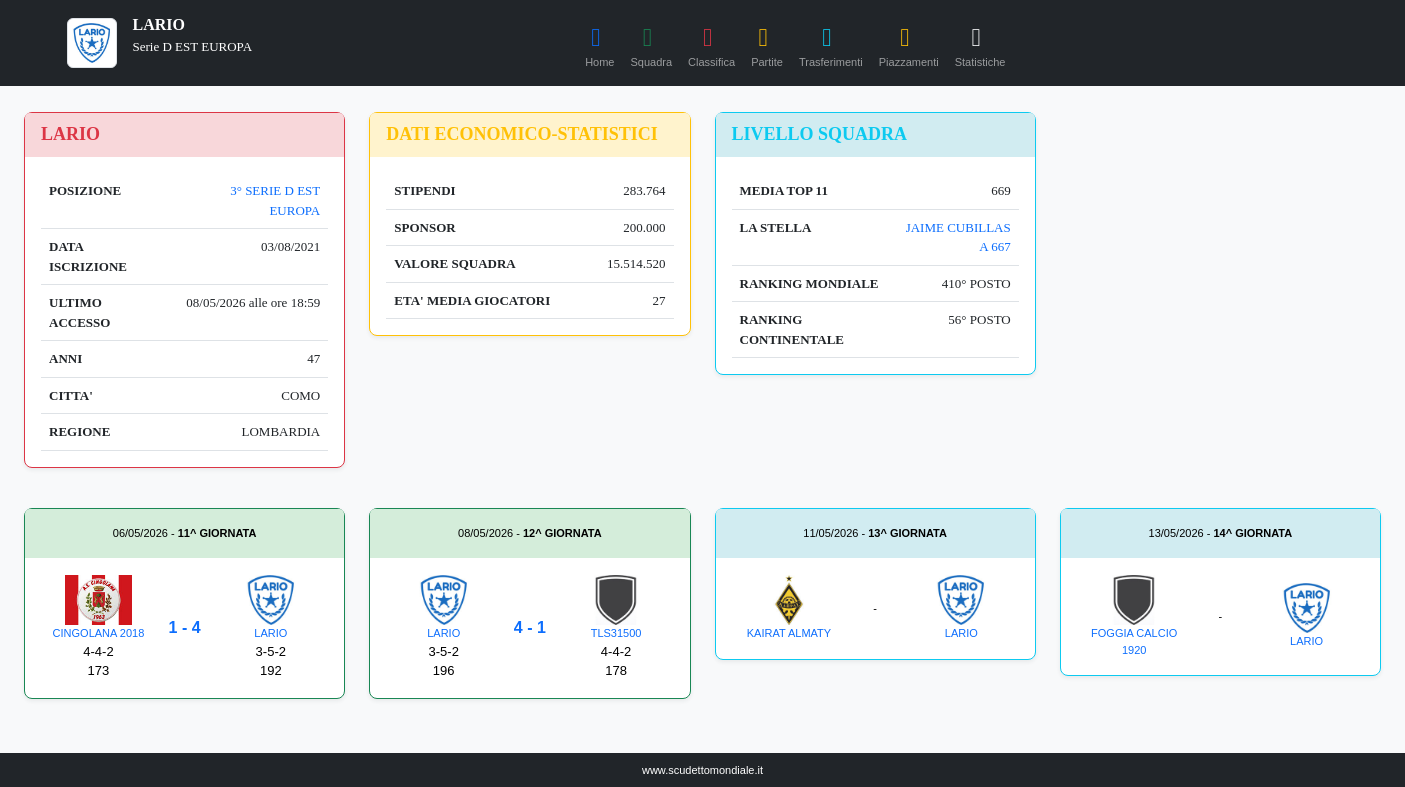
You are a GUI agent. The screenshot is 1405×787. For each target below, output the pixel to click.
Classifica (711, 44)
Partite (767, 44)
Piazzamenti (909, 44)
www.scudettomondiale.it (702, 770)
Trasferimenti (831, 44)
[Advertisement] (1220, 237)
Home (599, 44)
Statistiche (980, 44)
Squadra (651, 44)
